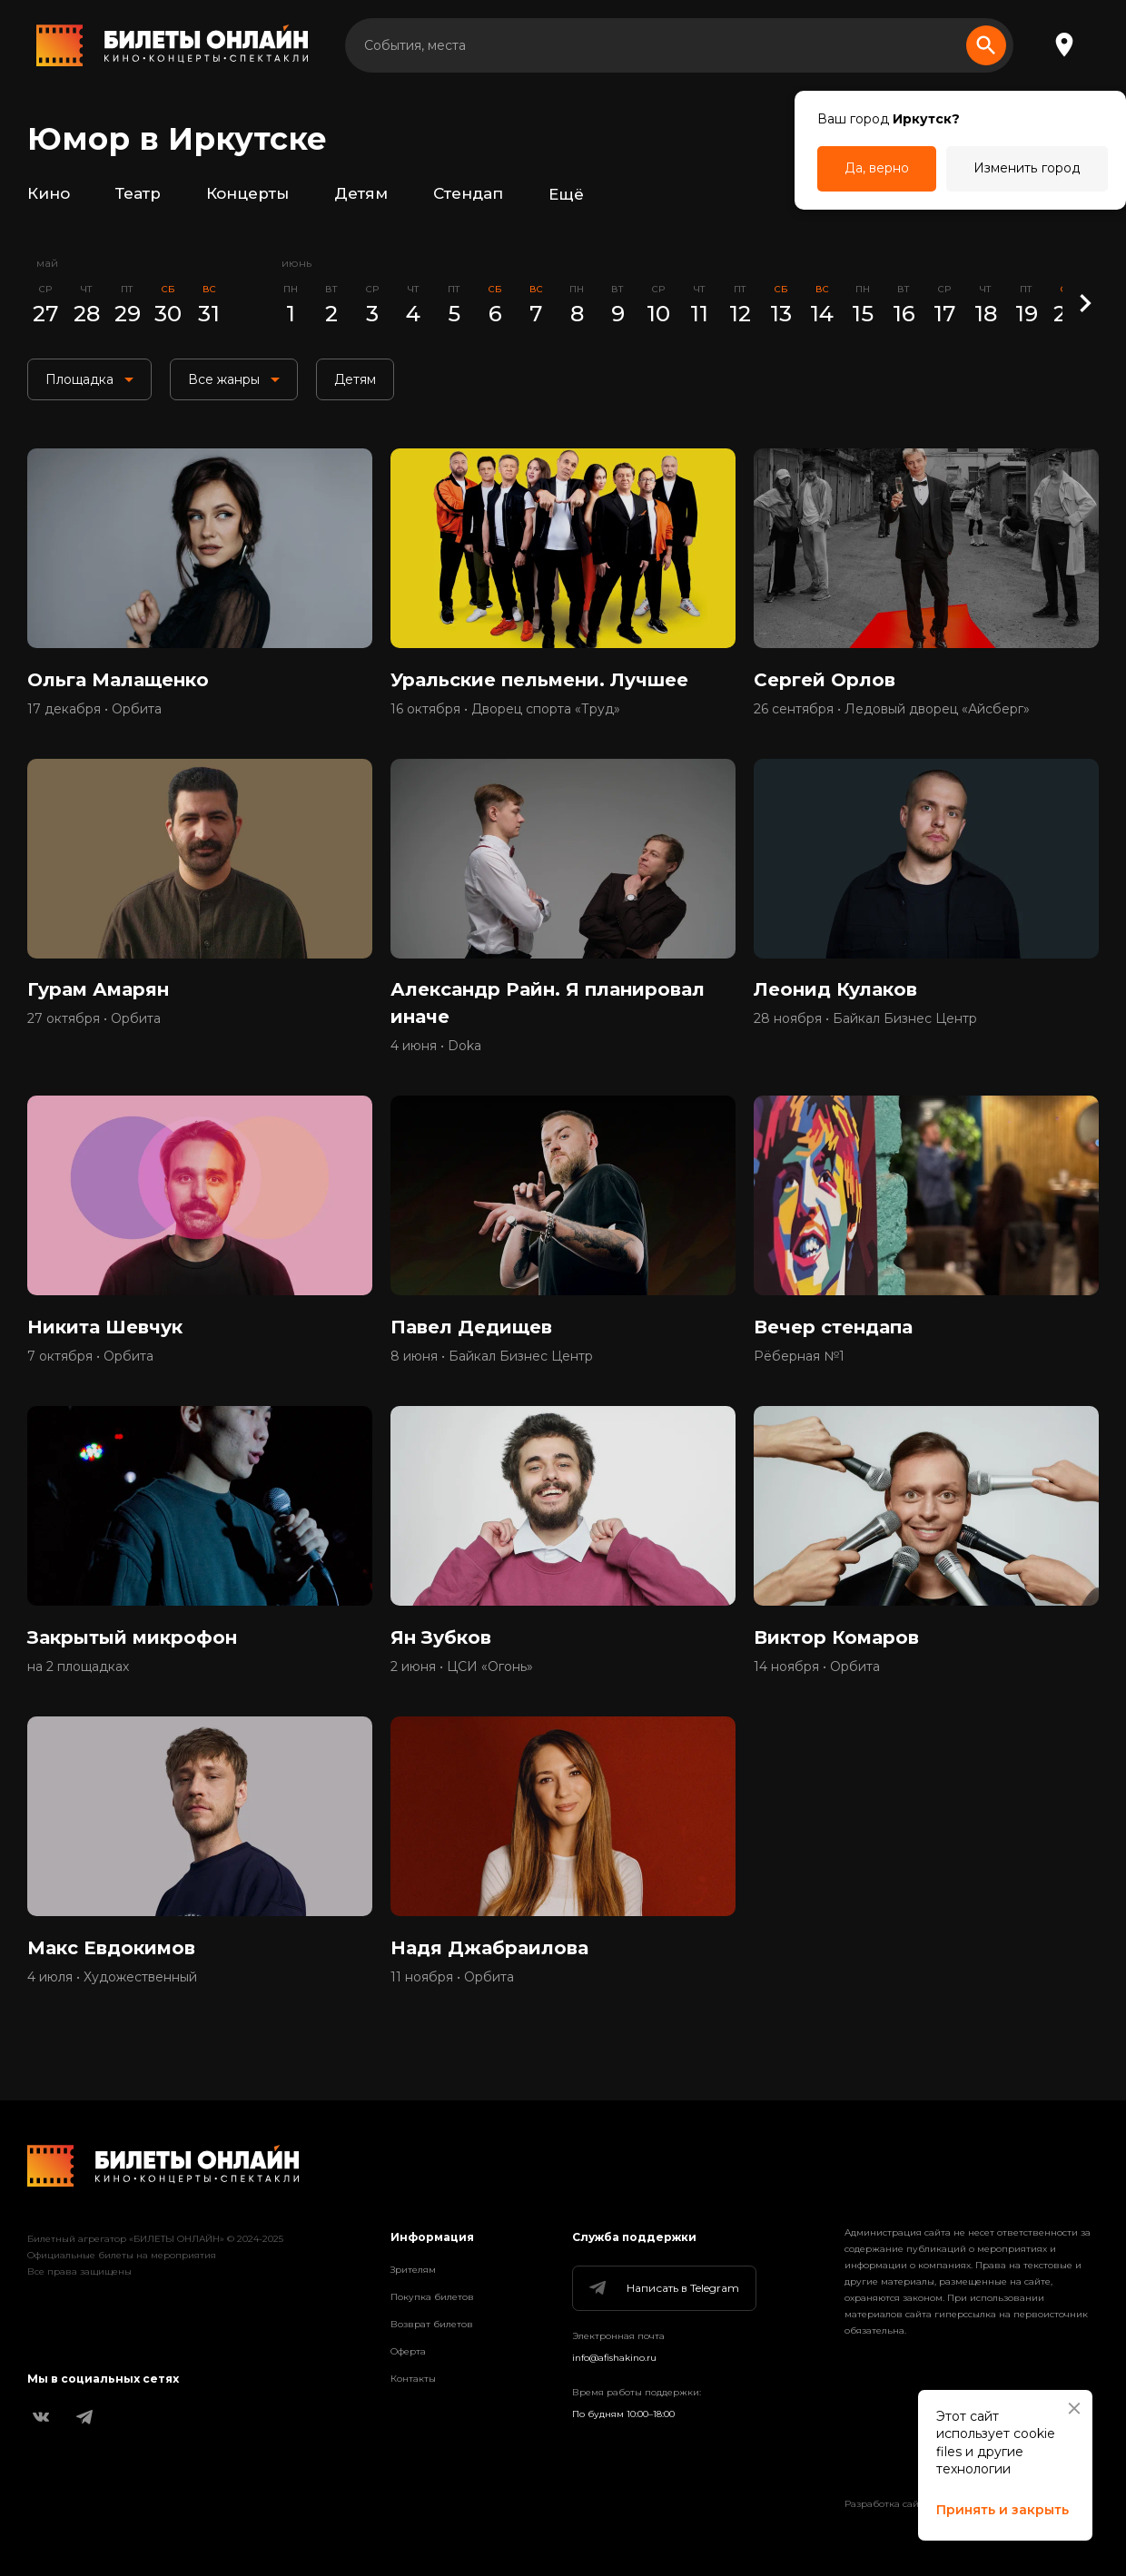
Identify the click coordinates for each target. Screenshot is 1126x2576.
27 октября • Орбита (94, 1019)
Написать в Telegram (663, 2288)
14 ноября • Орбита (817, 1667)
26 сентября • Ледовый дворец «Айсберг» (892, 709)
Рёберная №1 (799, 1357)
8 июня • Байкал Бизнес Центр (491, 1357)
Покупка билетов (432, 2297)
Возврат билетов (431, 2324)
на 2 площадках (78, 1667)
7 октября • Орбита (90, 1357)
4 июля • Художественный (112, 1978)
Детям (361, 194)
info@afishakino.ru (614, 2358)
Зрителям (413, 2270)
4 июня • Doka (435, 1046)
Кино (48, 194)
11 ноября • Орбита (452, 1978)
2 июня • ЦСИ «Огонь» (461, 1667)
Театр (138, 194)
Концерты (247, 194)
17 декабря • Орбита (94, 709)
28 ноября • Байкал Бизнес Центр (865, 1019)
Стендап (468, 194)
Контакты (413, 2378)
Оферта (408, 2351)
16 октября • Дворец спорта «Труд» (505, 709)
